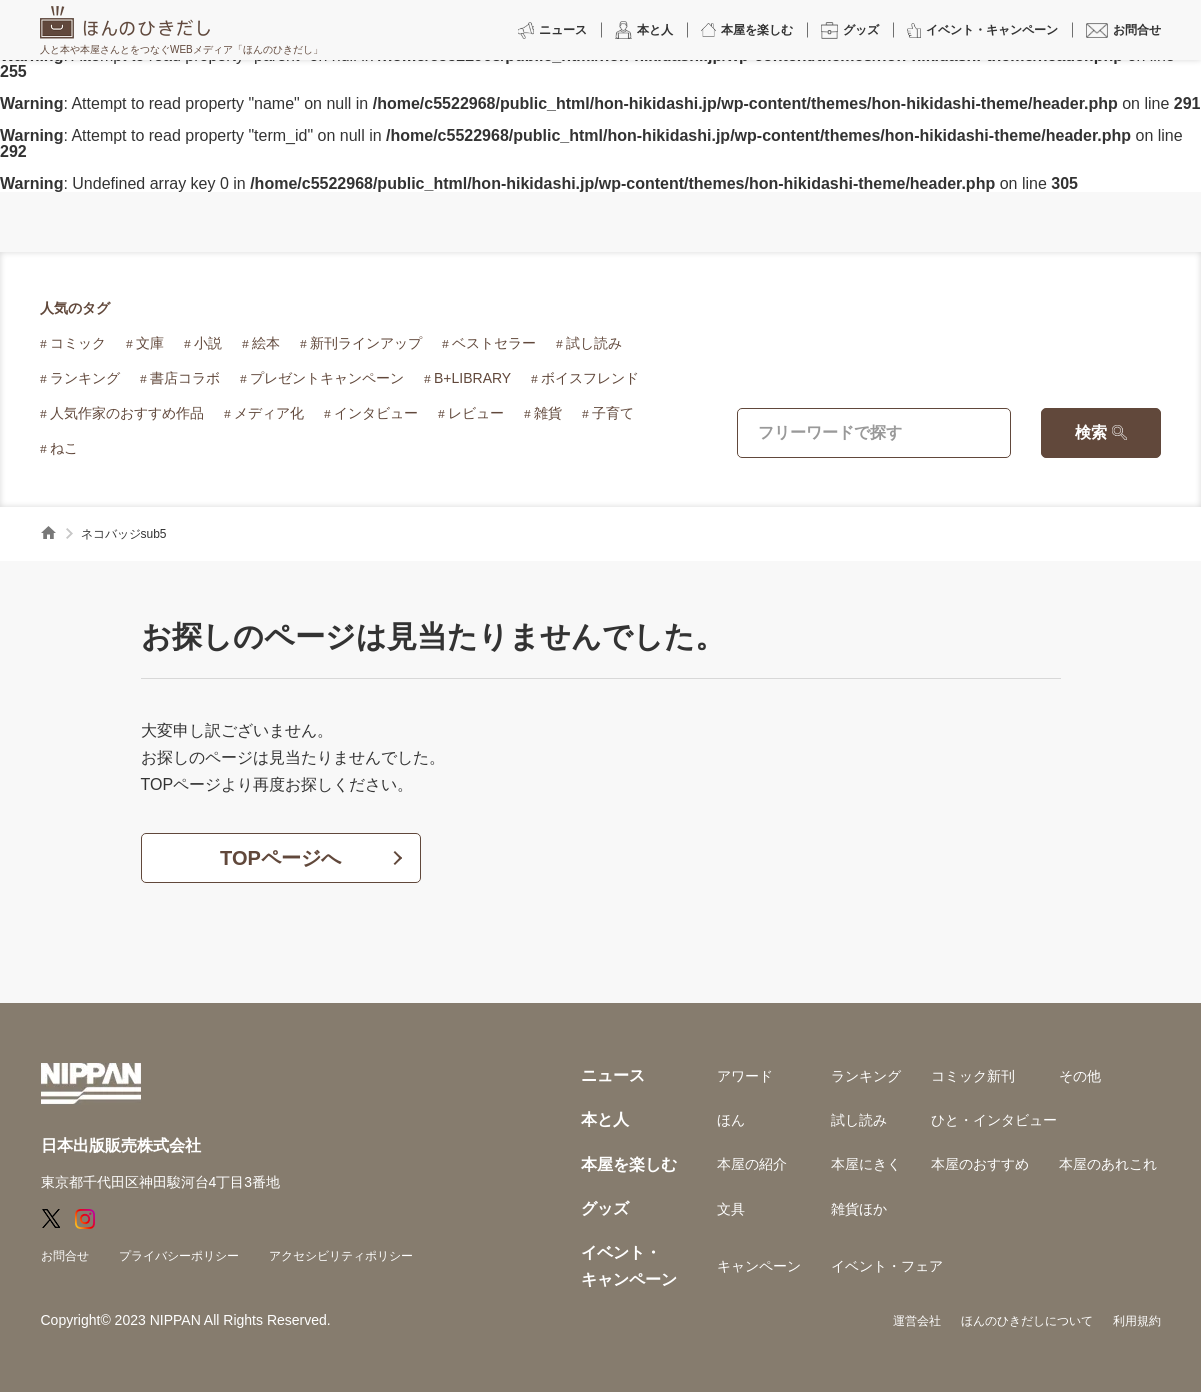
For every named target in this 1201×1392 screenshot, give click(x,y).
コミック (78, 343)
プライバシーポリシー (179, 1256)
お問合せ (65, 1256)
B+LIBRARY (472, 378)
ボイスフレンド (590, 378)
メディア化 (269, 413)
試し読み (594, 343)
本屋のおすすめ (980, 1164)
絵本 (266, 343)
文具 (731, 1209)
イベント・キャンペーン (629, 1265)
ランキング (85, 378)
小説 (208, 343)
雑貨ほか (859, 1209)
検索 (1091, 432)
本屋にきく (866, 1164)
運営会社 (917, 1321)
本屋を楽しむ (629, 1164)
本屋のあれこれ (1108, 1164)
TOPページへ (280, 858)
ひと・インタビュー (994, 1120)
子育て (613, 413)
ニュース (613, 1075)
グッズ (605, 1208)
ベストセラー (494, 343)
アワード (745, 1076)
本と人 (605, 1119)
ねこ (64, 448)
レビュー (476, 413)
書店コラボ (185, 378)
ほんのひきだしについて (1027, 1321)
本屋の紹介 (752, 1164)
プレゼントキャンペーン (327, 378)
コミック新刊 (973, 1076)
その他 (1080, 1076)
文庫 (150, 343)
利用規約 (1137, 1321)
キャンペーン (759, 1266)
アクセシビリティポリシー (341, 1256)
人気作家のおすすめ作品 (127, 413)
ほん (731, 1120)
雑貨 (548, 413)
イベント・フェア (887, 1266)
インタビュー (376, 413)
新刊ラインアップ (366, 343)
